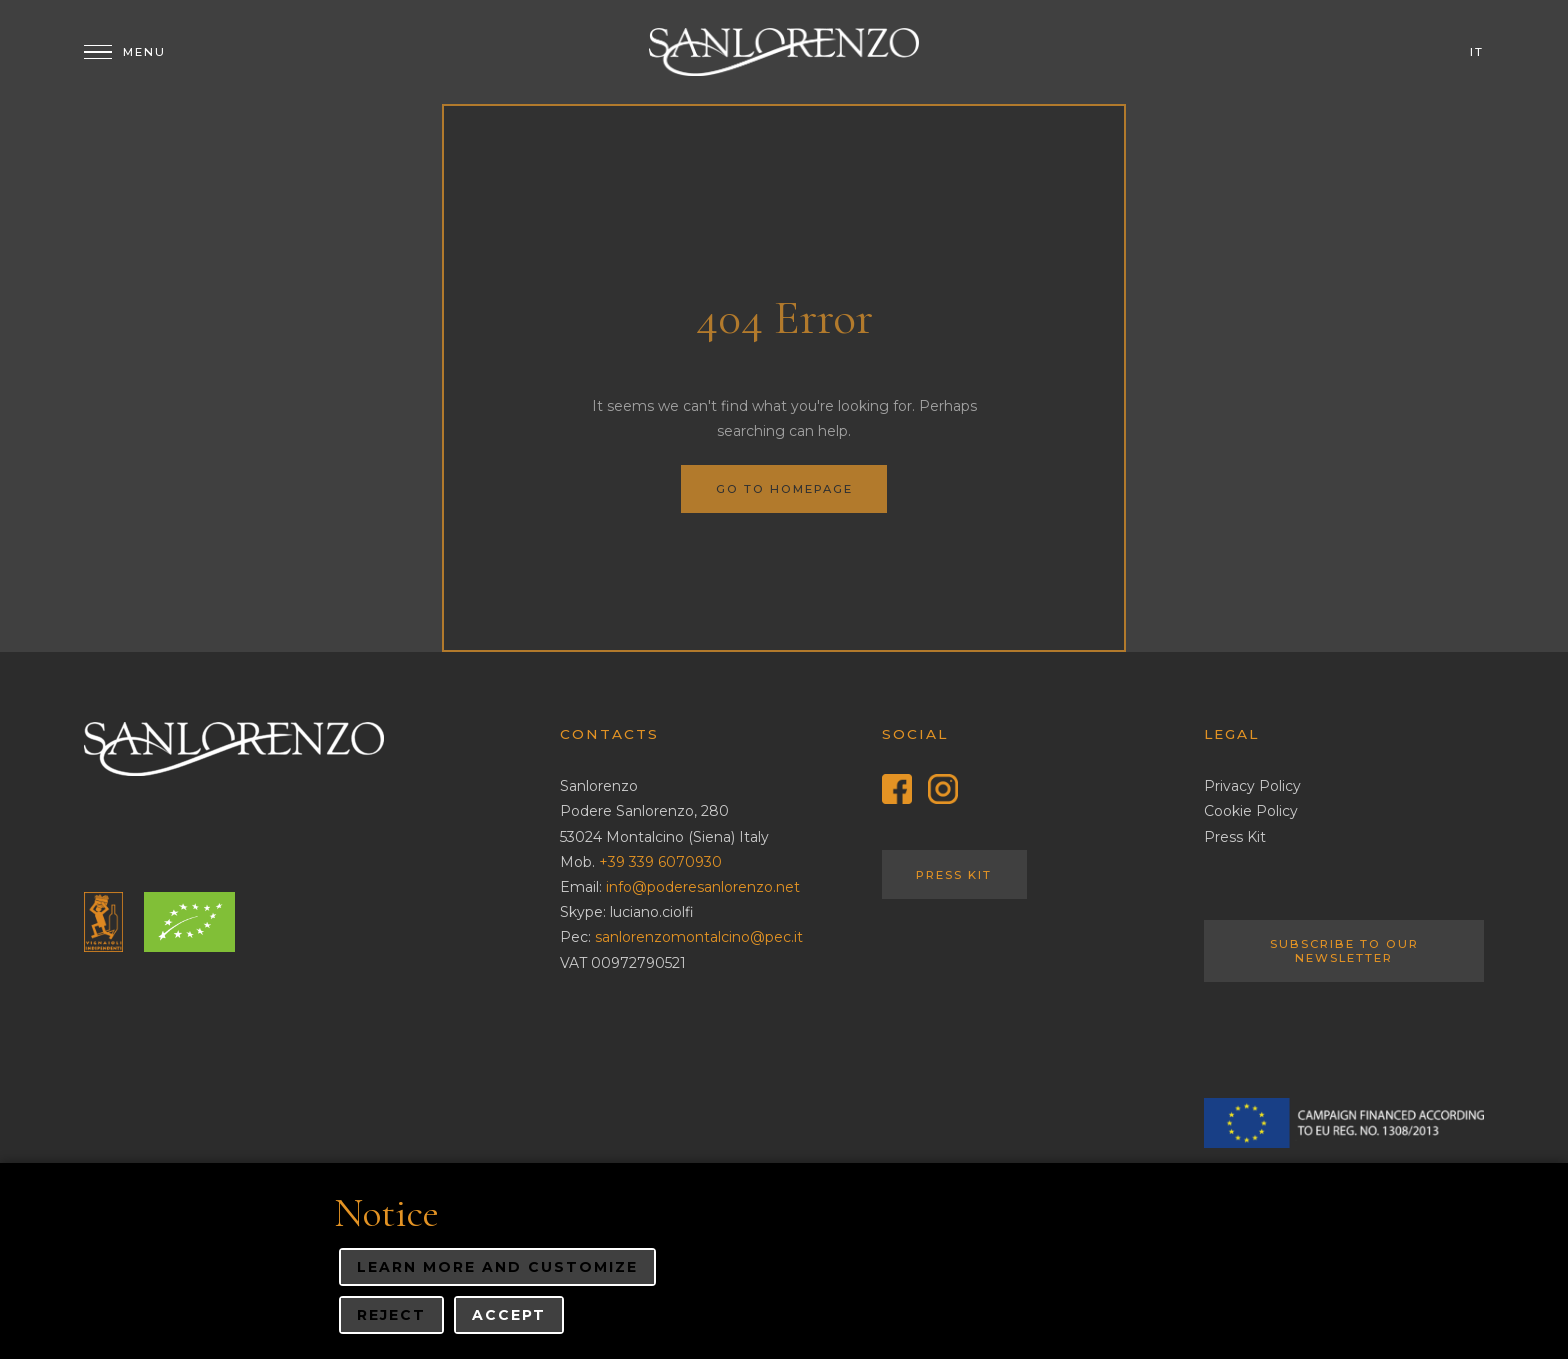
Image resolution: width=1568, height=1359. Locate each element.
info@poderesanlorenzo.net (703, 887)
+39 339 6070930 (660, 862)
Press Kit (954, 875)
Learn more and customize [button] (497, 1267)
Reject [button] (391, 1315)
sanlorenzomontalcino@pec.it (699, 937)
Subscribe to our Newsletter (1344, 951)
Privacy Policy (1252, 786)
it (1477, 52)
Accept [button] (509, 1315)
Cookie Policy (1251, 811)
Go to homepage (784, 489)
